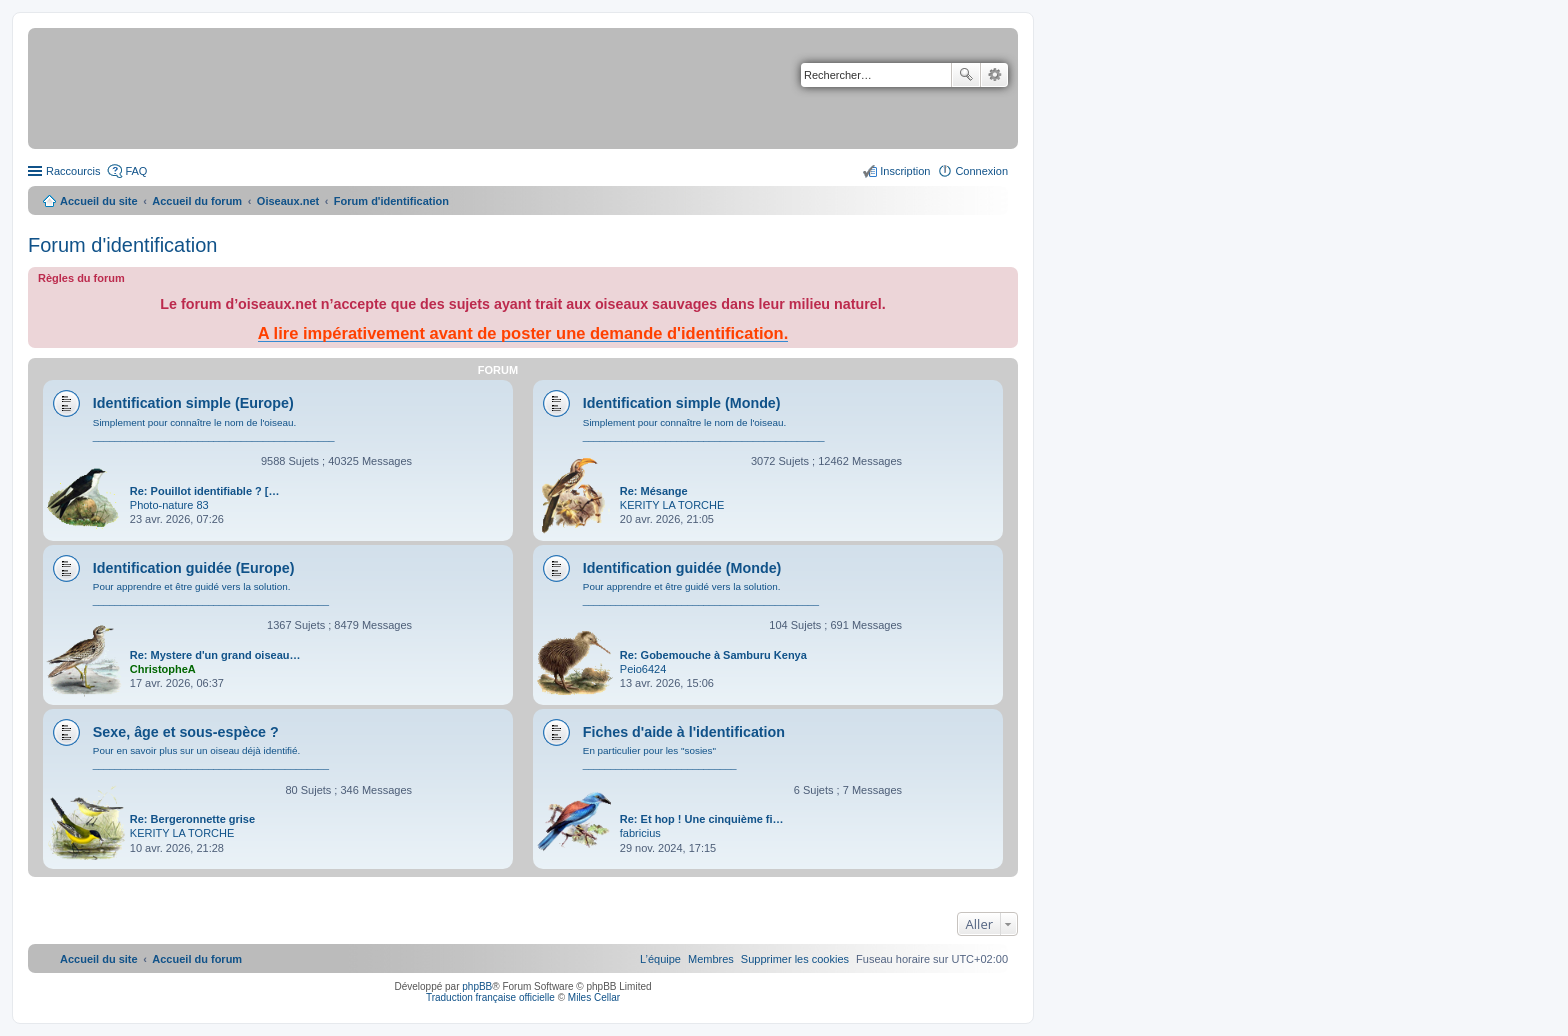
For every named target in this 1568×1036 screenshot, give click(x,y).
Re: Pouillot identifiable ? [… (205, 491)
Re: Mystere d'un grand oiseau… (215, 655)
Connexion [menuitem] (981, 171)
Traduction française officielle (490, 997)
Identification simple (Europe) (193, 403)
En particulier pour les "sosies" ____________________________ (660, 757)
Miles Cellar (594, 997)
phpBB (477, 986)
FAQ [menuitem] (136, 171)
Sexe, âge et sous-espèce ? (186, 732)
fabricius (640, 833)
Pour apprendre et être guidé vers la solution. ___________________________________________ (211, 593)
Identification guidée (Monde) (682, 568)
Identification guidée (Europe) (194, 568)
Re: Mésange (654, 491)
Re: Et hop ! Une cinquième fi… (702, 819)
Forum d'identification (122, 245)
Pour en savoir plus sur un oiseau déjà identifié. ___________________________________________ (211, 757)
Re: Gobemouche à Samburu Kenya (713, 655)
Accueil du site (99, 201)
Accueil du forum (197, 201)
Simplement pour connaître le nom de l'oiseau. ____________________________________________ (214, 429)
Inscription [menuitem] (905, 171)
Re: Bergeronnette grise (192, 819)
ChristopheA (163, 669)
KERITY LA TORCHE (672, 505)
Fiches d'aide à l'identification (684, 732)
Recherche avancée (994, 75)
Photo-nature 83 (169, 505)
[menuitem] (795, 959)
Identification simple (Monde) (682, 403)
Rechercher (966, 75)
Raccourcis (73, 171)
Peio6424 (643, 669)
